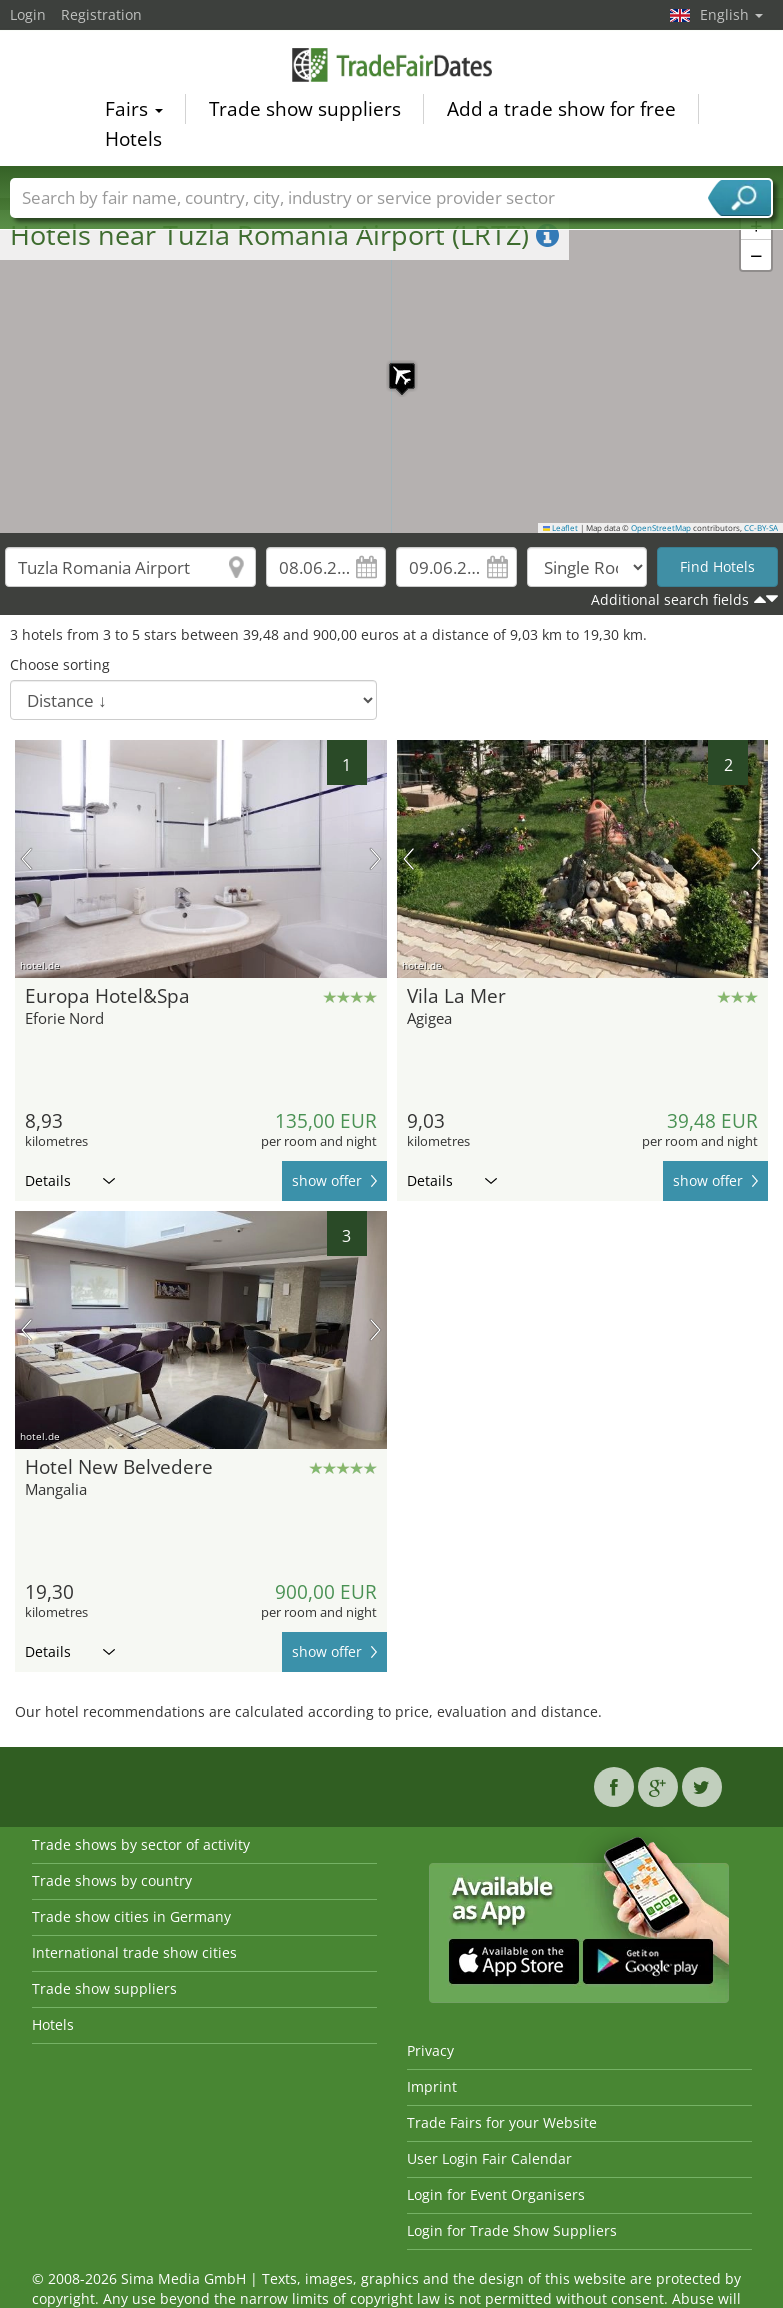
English (731, 14)
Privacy (430, 2050)
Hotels (133, 139)
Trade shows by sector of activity (141, 1844)
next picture (375, 859)
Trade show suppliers (305, 109)
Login (28, 14)
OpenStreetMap (661, 528)
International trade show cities (134, 1952)
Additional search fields (670, 599)
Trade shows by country (112, 1880)
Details (70, 1180)
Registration (101, 14)
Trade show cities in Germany (131, 1916)
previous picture (26, 859)
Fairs (134, 109)
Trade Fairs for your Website (502, 2122)
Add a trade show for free (561, 109)
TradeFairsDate (392, 64)
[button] (392, 366)
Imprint (432, 2086)
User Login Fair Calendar (489, 2158)
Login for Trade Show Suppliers (512, 2230)
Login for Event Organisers (496, 2194)
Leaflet (561, 528)
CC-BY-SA (761, 528)
